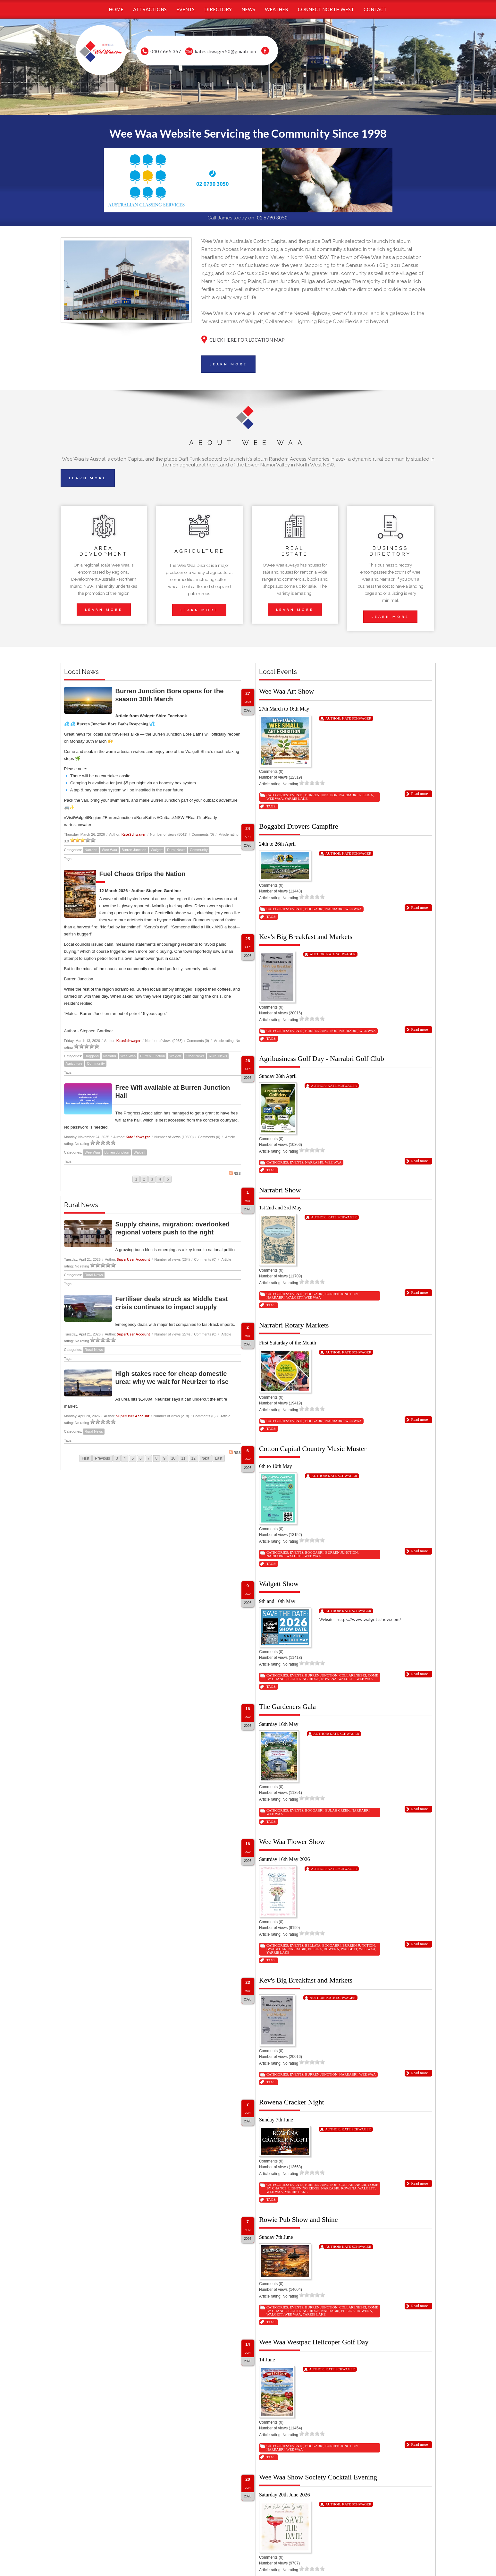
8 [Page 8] (156, 1458)
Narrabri (91, 850)
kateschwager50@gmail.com (225, 51)
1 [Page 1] (136, 1179)
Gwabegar (276, 1949)
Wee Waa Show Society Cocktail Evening (318, 2477)
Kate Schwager (134, 834)
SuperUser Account (133, 1259)
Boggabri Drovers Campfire (298, 826)
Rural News (176, 850)
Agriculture (74, 1063)
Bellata (313, 1945)
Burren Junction (134, 850)
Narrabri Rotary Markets (294, 1325)
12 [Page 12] (193, 1458)
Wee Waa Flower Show (292, 1842)
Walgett (157, 850)
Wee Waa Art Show (286, 691)
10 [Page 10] (173, 1458)
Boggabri (92, 1056)
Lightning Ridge (303, 1679)
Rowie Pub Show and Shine (298, 2219)
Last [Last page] (219, 1458)
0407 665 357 (165, 51)
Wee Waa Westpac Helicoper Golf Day (313, 2342)
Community (199, 850)
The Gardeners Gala (287, 1706)
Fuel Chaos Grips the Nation (142, 873)
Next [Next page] (205, 1458)
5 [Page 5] (168, 1179)
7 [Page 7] (148, 1458)
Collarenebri (352, 1675)
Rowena (329, 1679)
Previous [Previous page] (102, 1458)
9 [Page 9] (164, 1458)
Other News (195, 1056)
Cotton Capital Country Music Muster (312, 1449)
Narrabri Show (280, 1190)
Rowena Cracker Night (291, 2102)
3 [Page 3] (152, 1179)
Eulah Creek (337, 1810)
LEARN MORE (228, 364)
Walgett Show (279, 1584)
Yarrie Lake (295, 798)
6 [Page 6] (140, 1458)
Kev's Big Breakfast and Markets (305, 937)
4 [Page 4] (160, 1179)
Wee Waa (109, 850)
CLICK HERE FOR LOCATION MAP (247, 340)
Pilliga (366, 795)
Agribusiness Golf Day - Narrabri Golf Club (321, 1058)
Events (296, 795)
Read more (419, 793)
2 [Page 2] (144, 1179)
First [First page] (85, 1458)
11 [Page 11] (183, 1458)
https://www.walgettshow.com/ (369, 1619)
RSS (235, 1173)
